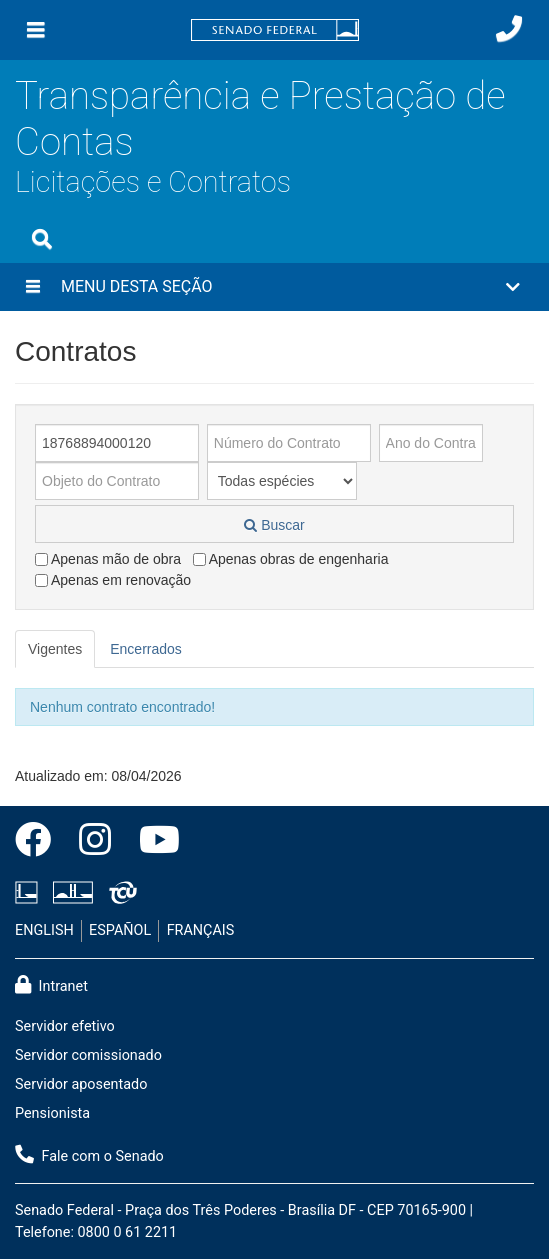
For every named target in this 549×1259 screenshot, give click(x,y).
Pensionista (52, 1113)
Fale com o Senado (89, 1155)
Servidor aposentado (81, 1084)
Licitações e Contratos (153, 182)
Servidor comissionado (88, 1055)
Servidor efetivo (65, 1026)
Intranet (51, 985)
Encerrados (146, 649)
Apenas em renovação (113, 580)
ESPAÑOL (120, 930)
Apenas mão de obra (108, 559)
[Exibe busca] (42, 239)
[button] (274, 287)
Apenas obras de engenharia (291, 559)
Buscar (274, 525)
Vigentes (55, 649)
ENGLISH (44, 930)
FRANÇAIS (201, 930)
